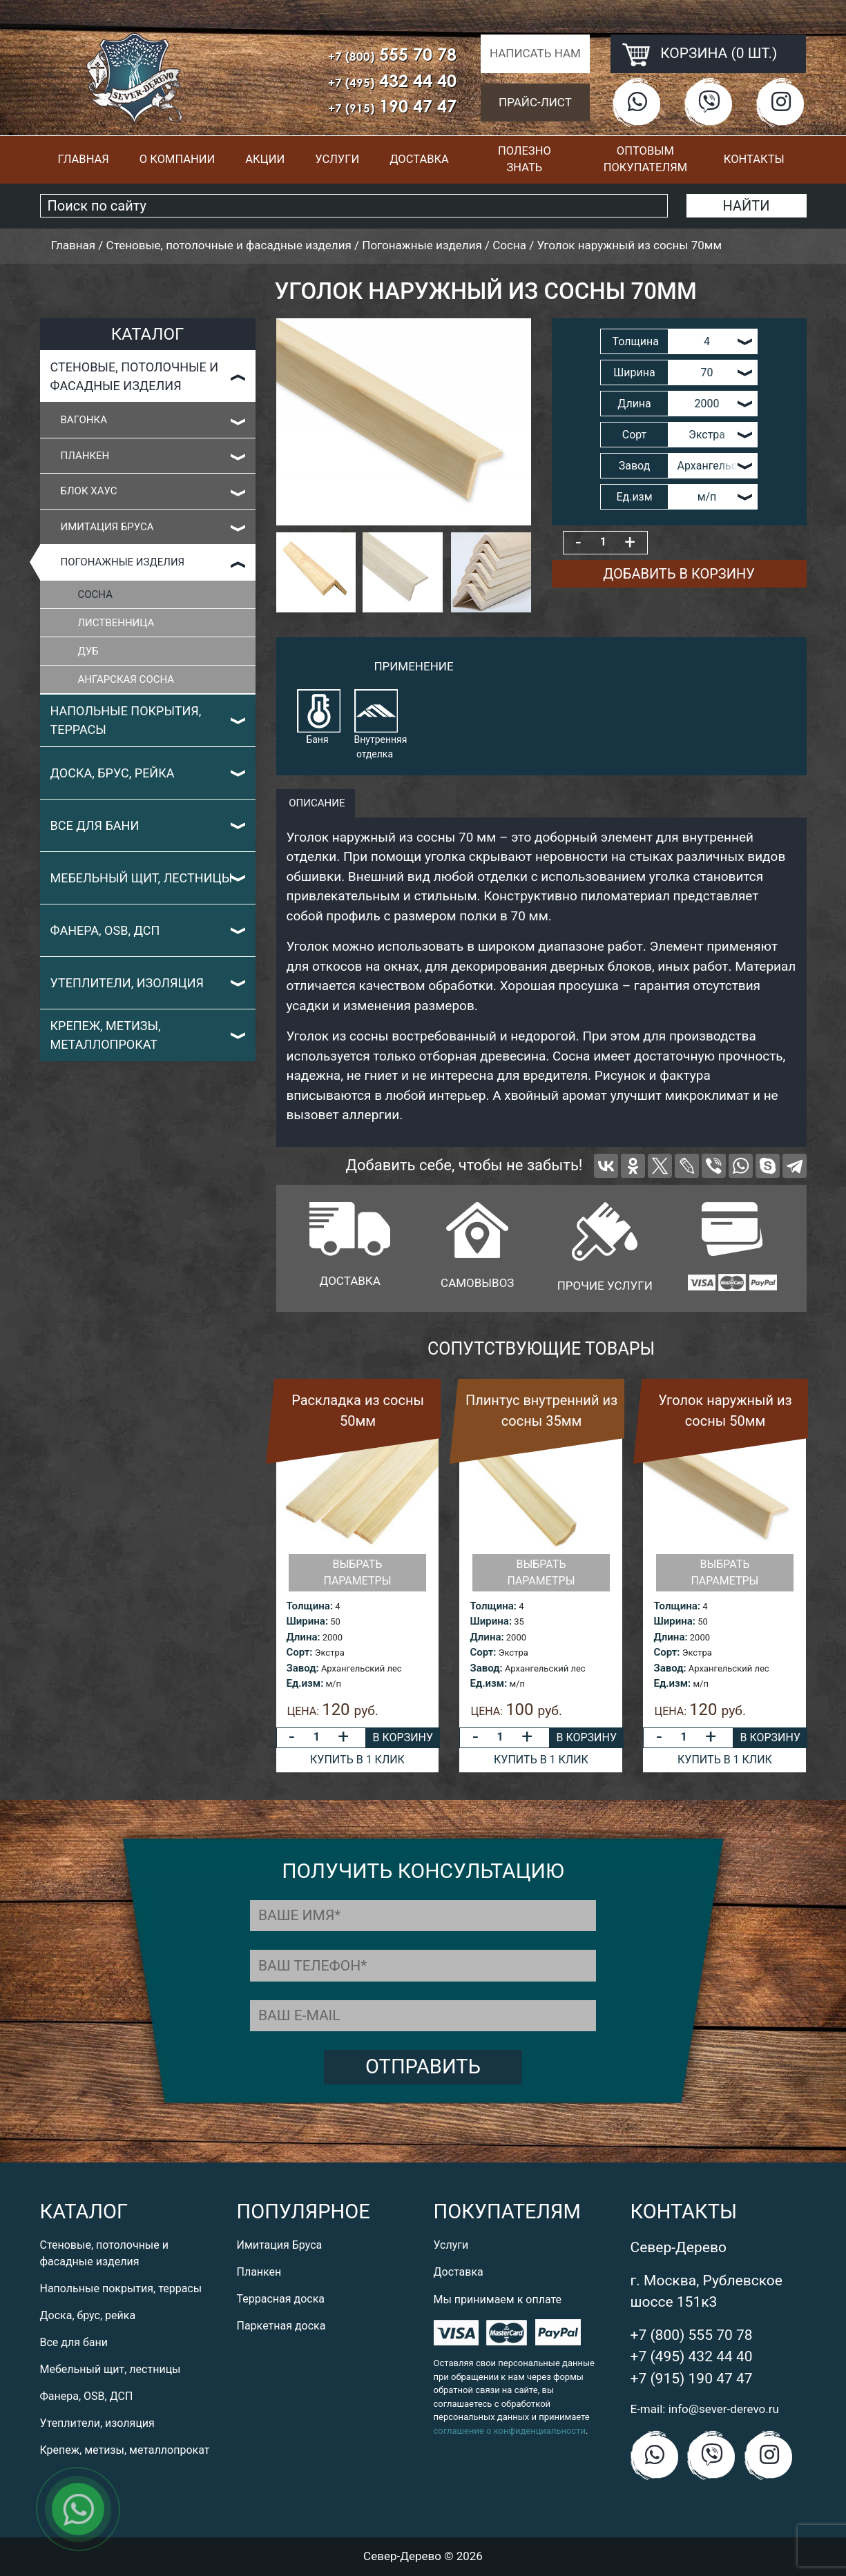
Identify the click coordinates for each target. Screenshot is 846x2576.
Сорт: (300, 1652)
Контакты (754, 159)
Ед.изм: (305, 1683)
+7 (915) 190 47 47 (692, 2378)
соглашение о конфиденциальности (510, 2430)
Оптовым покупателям (645, 159)
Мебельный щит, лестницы (141, 878)
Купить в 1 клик (357, 1759)
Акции (265, 159)
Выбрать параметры (357, 1572)
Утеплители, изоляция (127, 983)
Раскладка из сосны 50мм (357, 1410)
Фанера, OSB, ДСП (105, 930)
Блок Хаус (89, 491)
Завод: (303, 1668)
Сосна (95, 594)
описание (316, 803)
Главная (82, 159)
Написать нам (535, 53)
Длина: (303, 1637)
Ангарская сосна (126, 679)
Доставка (419, 159)
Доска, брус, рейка (112, 773)
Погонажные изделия (123, 562)
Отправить (423, 2066)
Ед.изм (634, 496)
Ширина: (307, 1621)
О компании (177, 159)
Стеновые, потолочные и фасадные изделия (134, 376)
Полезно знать (524, 159)
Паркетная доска (281, 2325)
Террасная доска (281, 2298)
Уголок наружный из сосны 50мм (724, 1410)
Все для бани (95, 825)
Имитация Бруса (107, 527)
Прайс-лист (535, 102)
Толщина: (310, 1606)
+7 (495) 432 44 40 (692, 2356)
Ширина (634, 372)
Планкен (85, 455)
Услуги (337, 159)
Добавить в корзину (679, 573)
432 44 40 (392, 80)
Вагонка (84, 420)
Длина (634, 403)
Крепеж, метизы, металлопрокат (105, 1035)
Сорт (634, 434)
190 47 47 (392, 106)
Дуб (88, 651)
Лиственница (116, 623)
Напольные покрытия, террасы (126, 720)
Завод (635, 465)
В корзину (403, 1737)
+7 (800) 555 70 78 (692, 2335)
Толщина (636, 341)
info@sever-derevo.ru (724, 2409)
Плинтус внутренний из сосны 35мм (541, 1410)
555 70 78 (392, 54)
